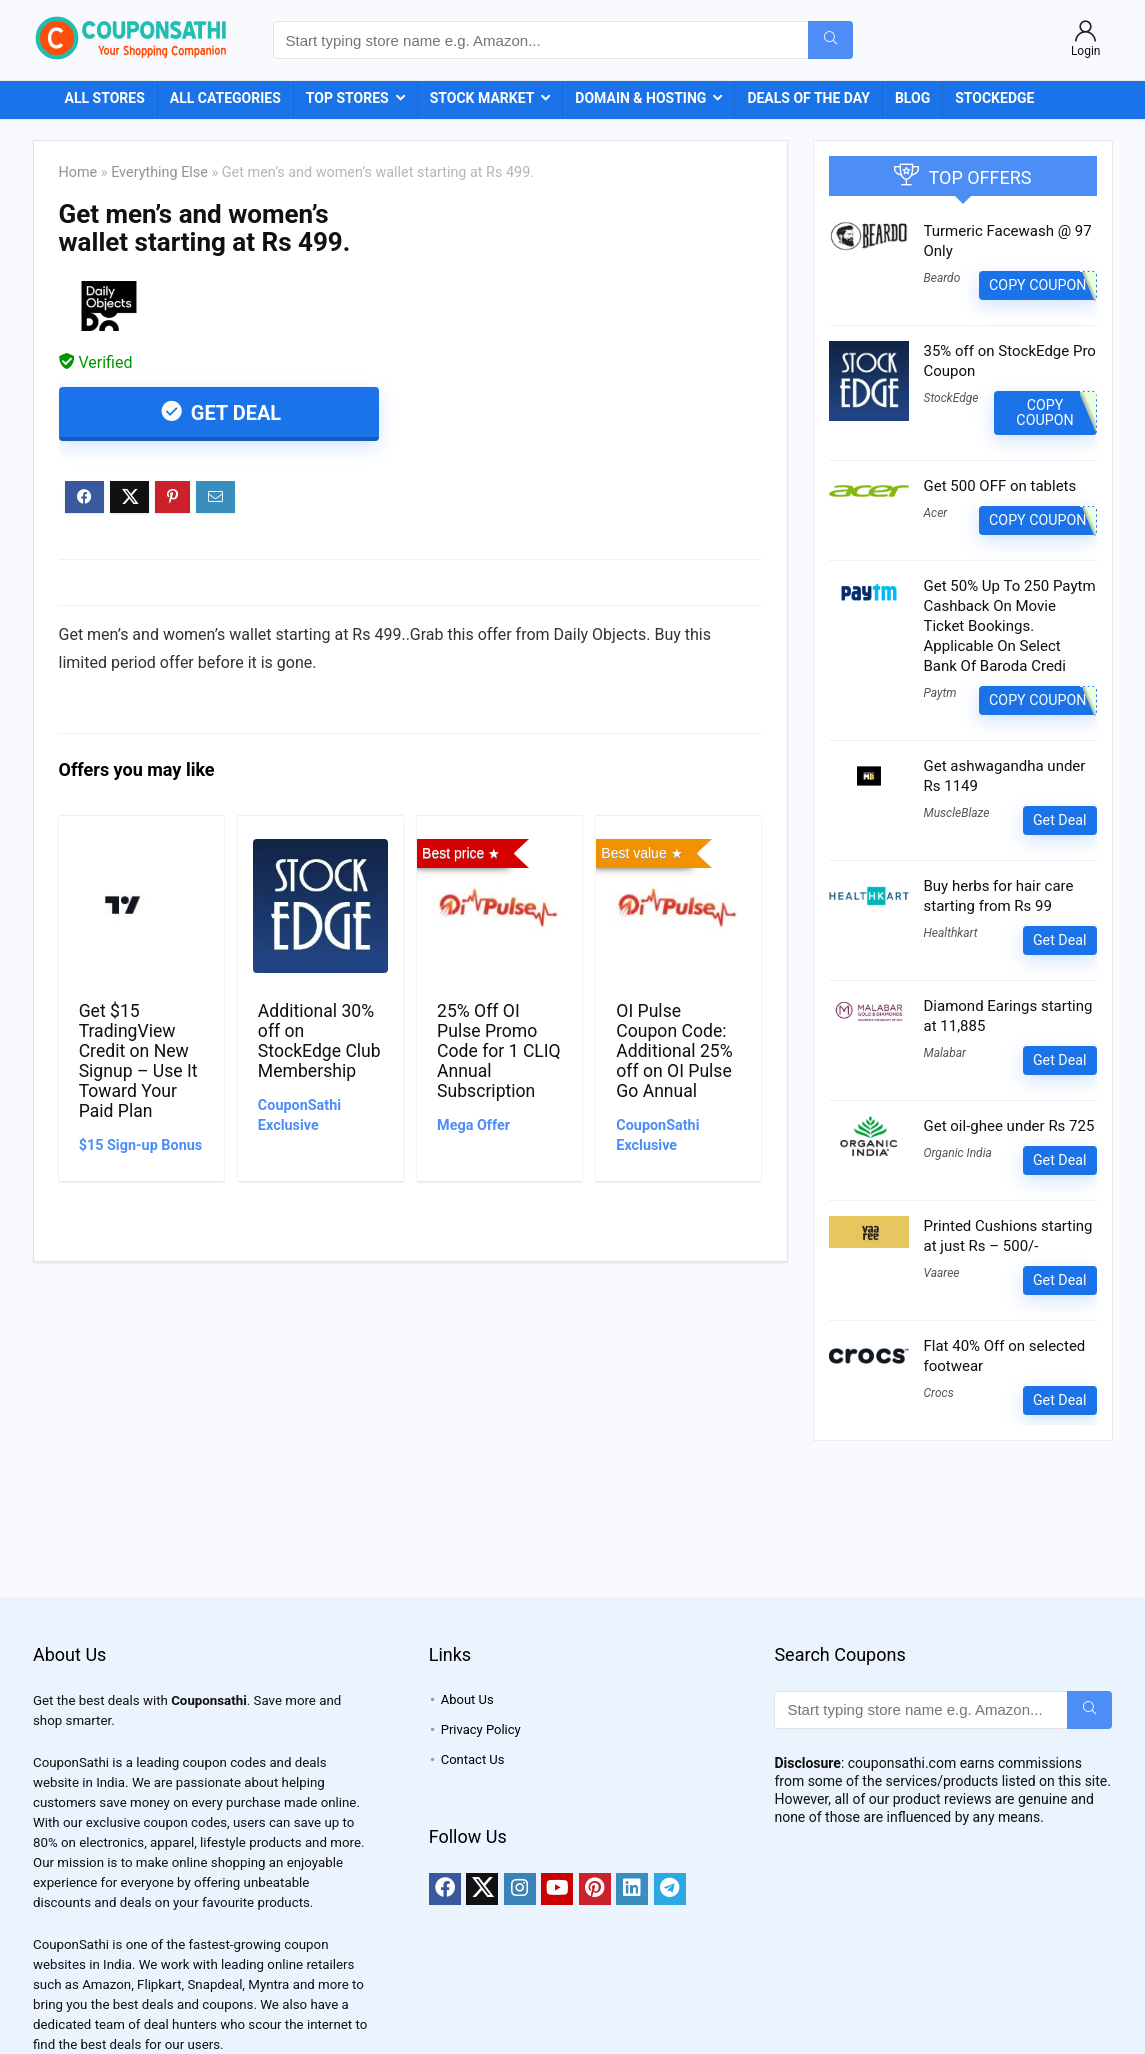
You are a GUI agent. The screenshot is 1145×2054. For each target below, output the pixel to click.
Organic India (958, 1153)
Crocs (939, 1393)
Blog (912, 98)
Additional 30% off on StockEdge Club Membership (319, 1041)
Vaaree (942, 1273)
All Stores (105, 98)
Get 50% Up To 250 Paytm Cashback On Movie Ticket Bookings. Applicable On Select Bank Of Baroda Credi (1010, 626)
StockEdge (994, 98)
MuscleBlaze (957, 813)
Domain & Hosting (640, 98)
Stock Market (482, 98)
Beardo (942, 278)
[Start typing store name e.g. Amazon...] (830, 40)
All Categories (225, 98)
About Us (467, 1699)
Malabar (945, 1053)
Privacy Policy (481, 1729)
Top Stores (347, 98)
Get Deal (233, 413)
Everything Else (159, 172)
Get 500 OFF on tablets (1000, 486)
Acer (936, 513)
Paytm (940, 693)
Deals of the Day (808, 98)
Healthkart (951, 933)
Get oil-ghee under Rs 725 (1009, 1126)
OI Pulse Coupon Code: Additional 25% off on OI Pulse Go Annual (674, 1051)
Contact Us (473, 1759)
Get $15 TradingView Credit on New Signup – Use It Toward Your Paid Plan (138, 1061)
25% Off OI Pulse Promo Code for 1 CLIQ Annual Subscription (499, 1051)
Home (78, 172)
